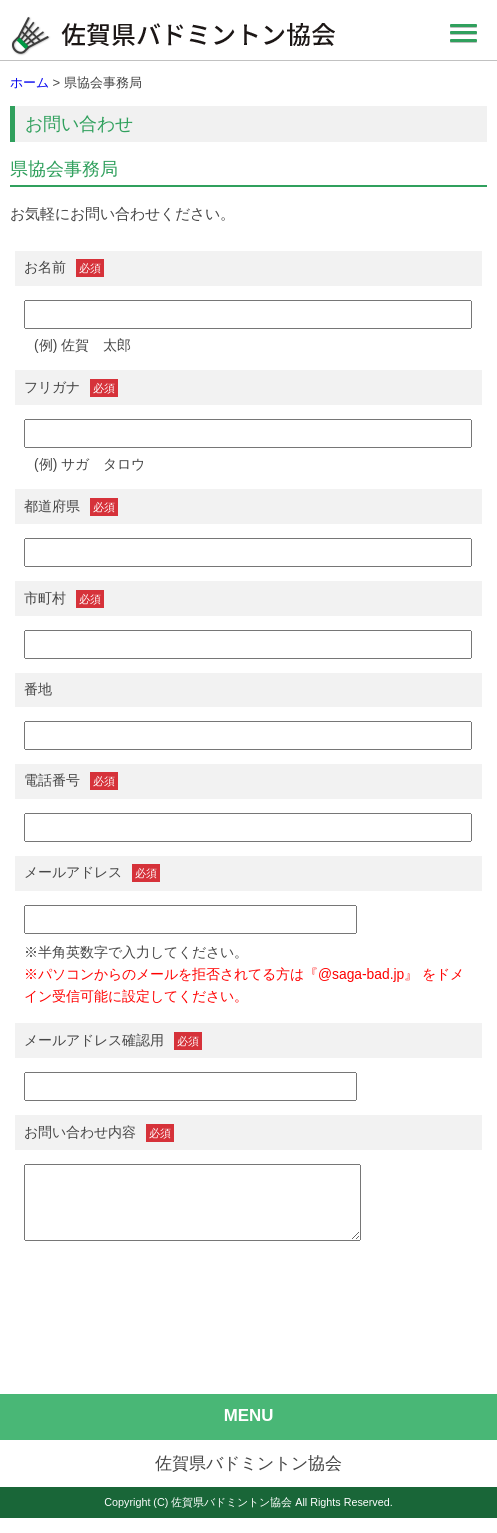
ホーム (29, 82)
